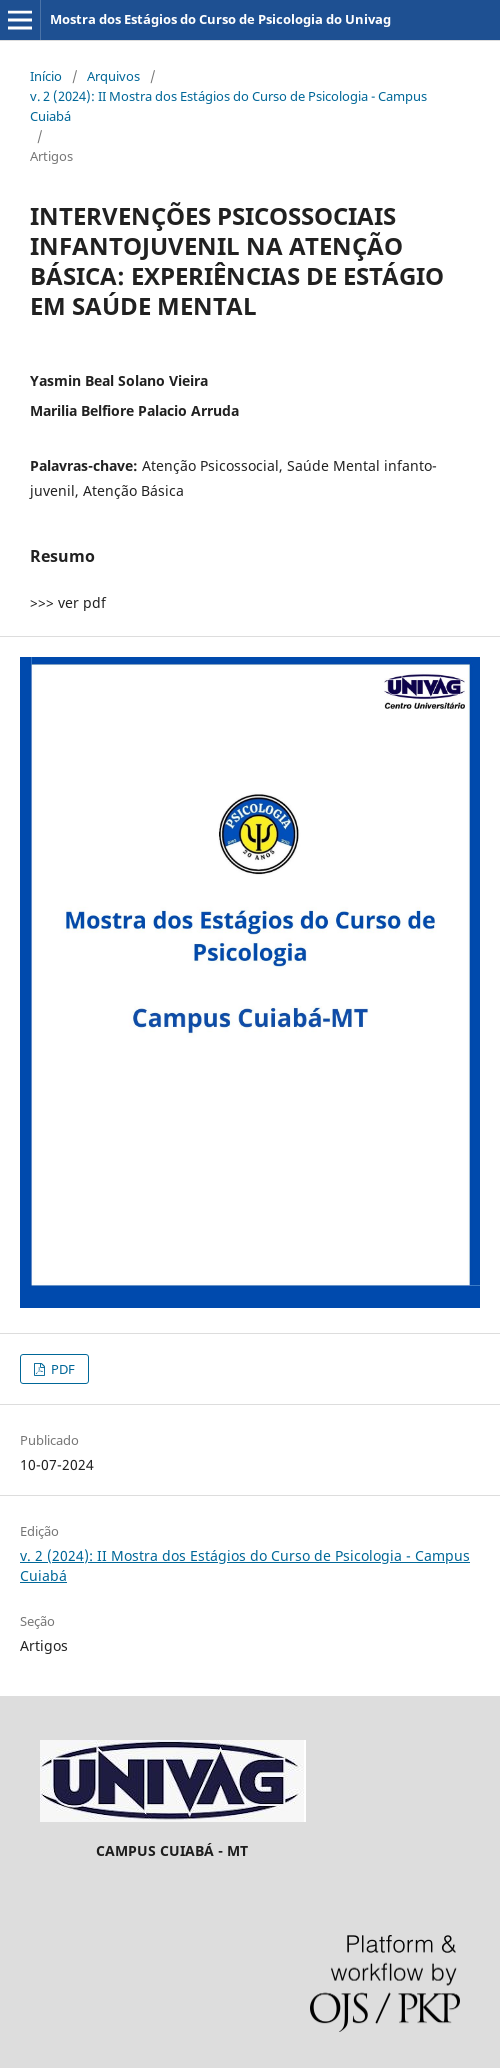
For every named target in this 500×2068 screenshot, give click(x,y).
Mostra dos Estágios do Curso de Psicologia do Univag (220, 19)
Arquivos (113, 76)
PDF (61, 1369)
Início (46, 76)
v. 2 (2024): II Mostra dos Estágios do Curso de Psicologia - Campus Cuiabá (228, 106)
